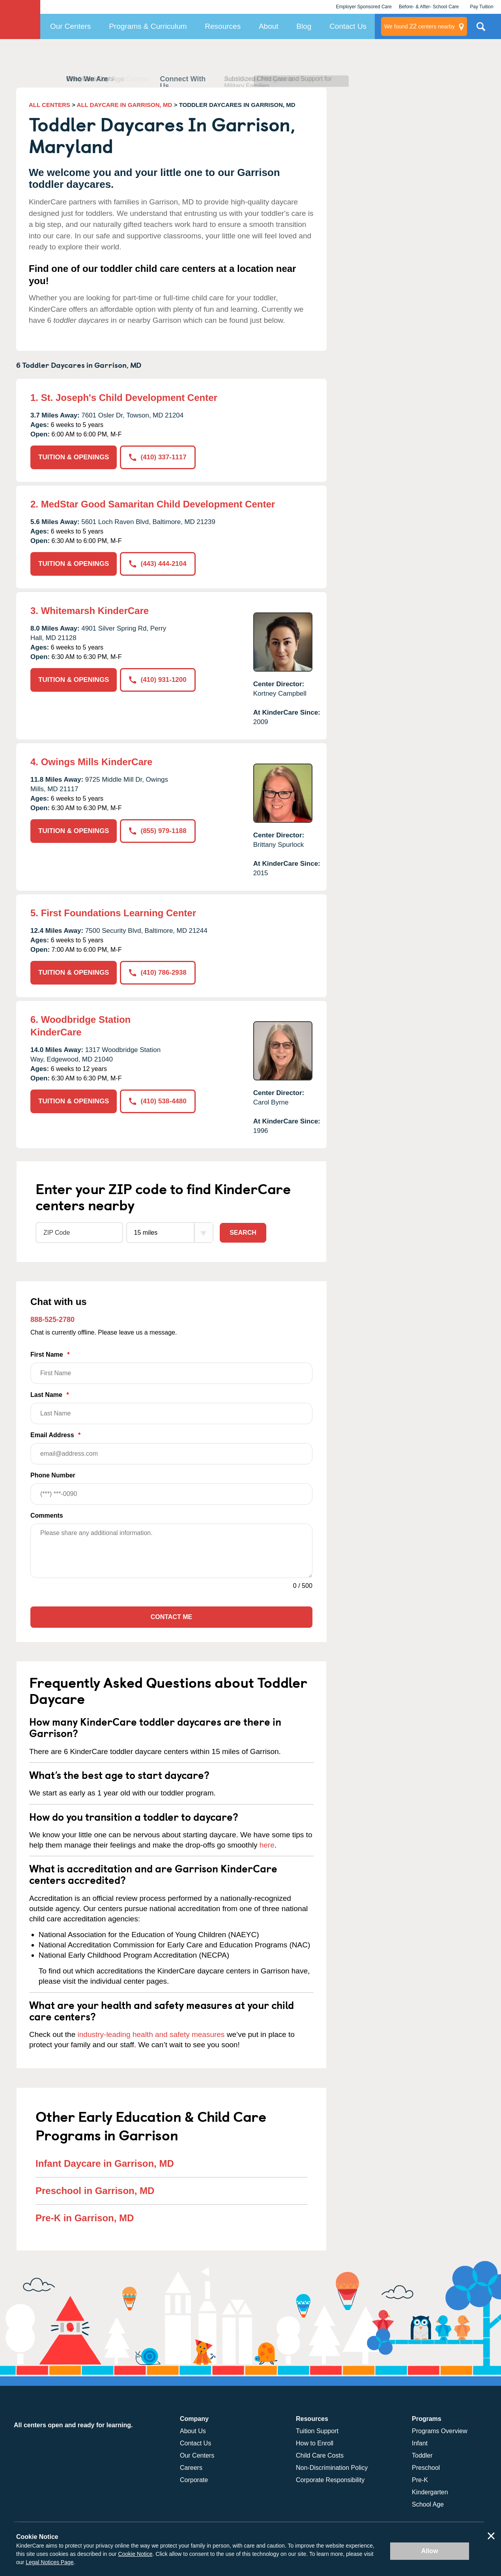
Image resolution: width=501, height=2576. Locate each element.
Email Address (171, 1448)
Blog (303, 26)
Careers (191, 2467)
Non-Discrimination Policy (332, 2467)
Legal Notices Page (49, 2562)
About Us (193, 2431)
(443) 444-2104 (157, 563)
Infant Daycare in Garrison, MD (105, 2163)
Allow (429, 2551)
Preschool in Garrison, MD (95, 2190)
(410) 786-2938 (157, 972)
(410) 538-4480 (157, 1101)
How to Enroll (314, 2443)
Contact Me (171, 1617)
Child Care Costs (320, 2455)
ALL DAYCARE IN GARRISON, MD (124, 104)
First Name (171, 1367)
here (267, 1845)
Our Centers (70, 26)
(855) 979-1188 (157, 831)
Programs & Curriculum (148, 26)
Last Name (171, 1407)
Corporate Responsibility (330, 2480)
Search (243, 1232)
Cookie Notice (135, 2554)
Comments (46, 1515)
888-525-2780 (52, 1320)
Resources (223, 26)
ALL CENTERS (49, 104)
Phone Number (171, 1488)
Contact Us (347, 26)
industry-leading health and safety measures (151, 2034)
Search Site (481, 29)
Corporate (194, 2480)
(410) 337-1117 (157, 457)
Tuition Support (317, 2431)
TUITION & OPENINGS (73, 457)
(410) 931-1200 (157, 679)
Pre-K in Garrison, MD (85, 2218)
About (269, 26)
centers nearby (419, 26)
